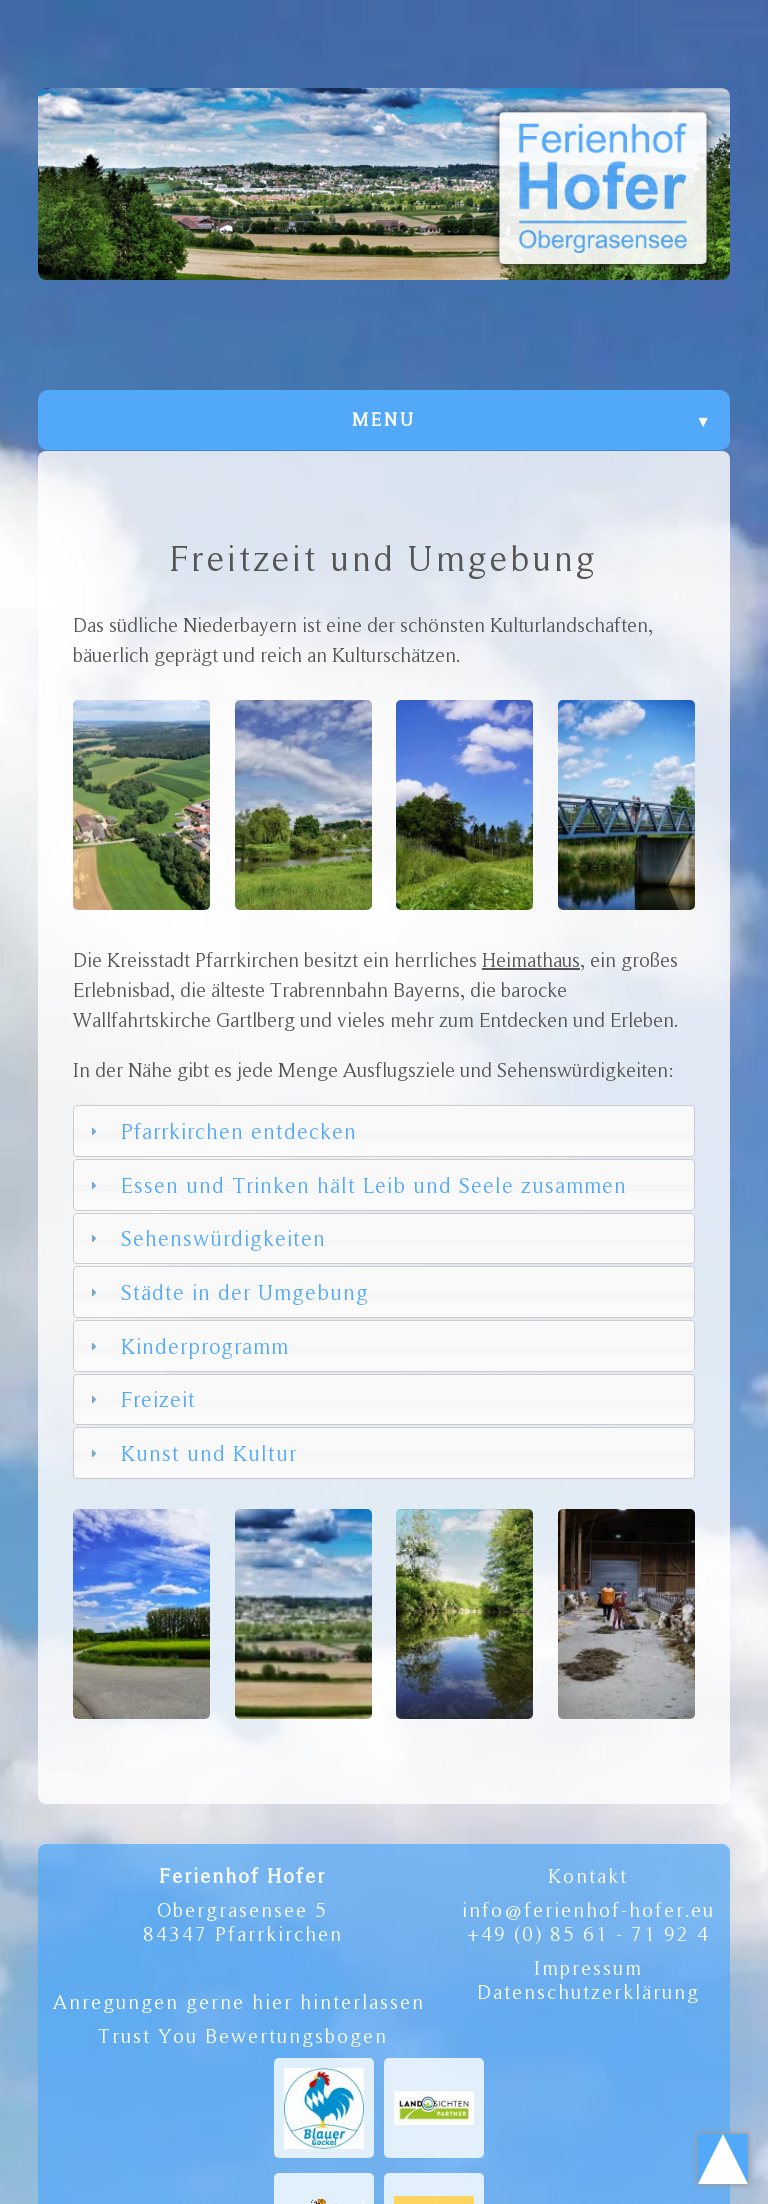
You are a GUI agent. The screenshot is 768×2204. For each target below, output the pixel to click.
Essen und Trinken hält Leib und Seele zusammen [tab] (356, 1185)
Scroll (723, 2159)
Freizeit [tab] (141, 1399)
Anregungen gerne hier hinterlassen (239, 2002)
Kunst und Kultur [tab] (191, 1453)
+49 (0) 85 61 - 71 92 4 (588, 1934)
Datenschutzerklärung (588, 1992)
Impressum (588, 1968)
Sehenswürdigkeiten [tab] (206, 1238)
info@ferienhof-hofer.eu (588, 1910)
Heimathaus (531, 960)
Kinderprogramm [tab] (187, 1346)
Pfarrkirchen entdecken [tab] (221, 1131)
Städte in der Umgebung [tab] (227, 1292)
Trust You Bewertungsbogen (243, 2036)
